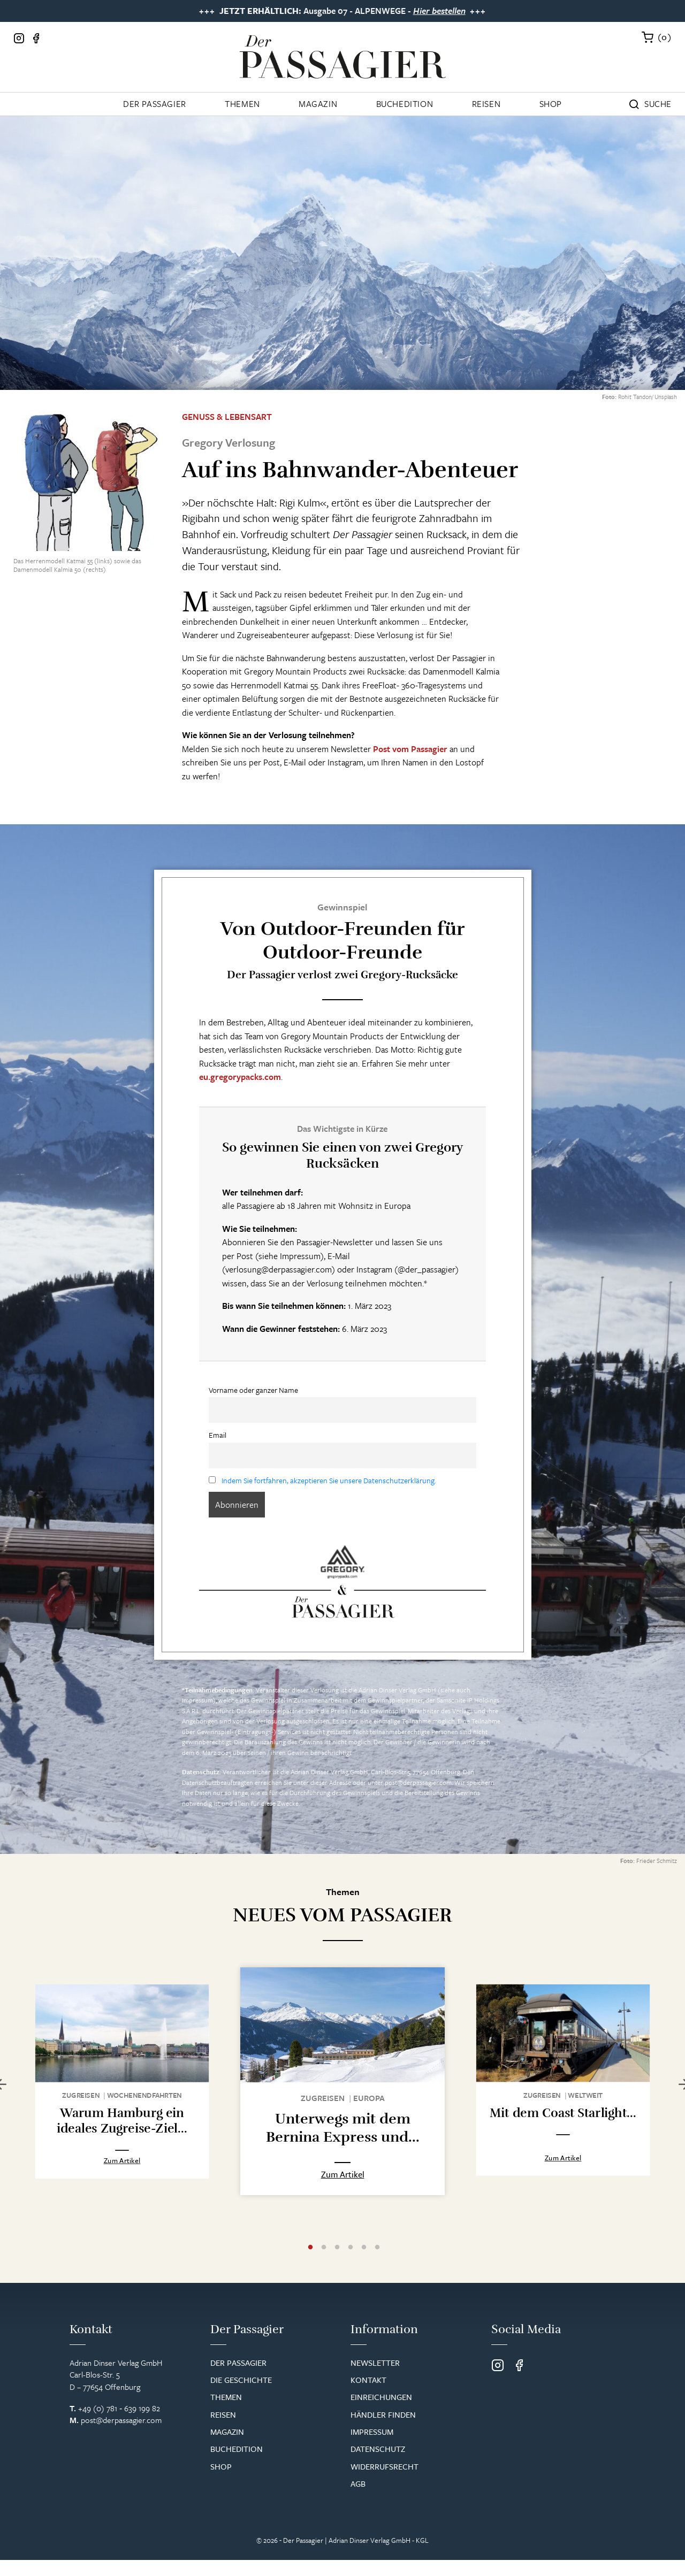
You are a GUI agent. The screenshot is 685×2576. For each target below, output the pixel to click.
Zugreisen (81, 2095)
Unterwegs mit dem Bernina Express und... (343, 2128)
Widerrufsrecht (384, 2466)
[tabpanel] (122, 2081)
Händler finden (383, 2414)
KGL (422, 2540)
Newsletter (375, 2362)
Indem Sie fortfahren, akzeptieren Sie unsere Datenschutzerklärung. (329, 1480)
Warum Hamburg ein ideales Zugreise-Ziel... (122, 2120)
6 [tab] (377, 2247)
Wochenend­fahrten (144, 2095)
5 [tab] (364, 2247)
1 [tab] (310, 2247)
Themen (242, 103)
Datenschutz (378, 2449)
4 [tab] (350, 2247)
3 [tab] (337, 2247)
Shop (550, 103)
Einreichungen (381, 2397)
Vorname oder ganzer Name (253, 1390)
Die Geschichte (241, 2380)
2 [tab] (323, 2247)
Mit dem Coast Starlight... (563, 2111)
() (665, 37)
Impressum (197, 1700)
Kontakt (368, 2380)
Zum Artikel (122, 2160)
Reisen (486, 103)
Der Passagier (154, 103)
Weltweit (585, 2094)
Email (217, 1434)
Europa (369, 2098)
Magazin (318, 103)
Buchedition (404, 103)
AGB (358, 2483)
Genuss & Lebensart (227, 416)
